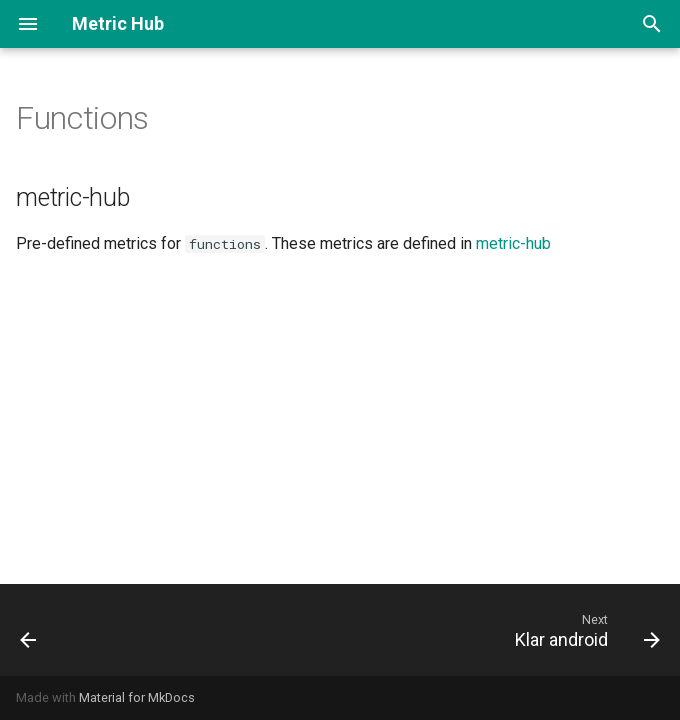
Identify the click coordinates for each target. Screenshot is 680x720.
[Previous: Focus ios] (30, 630)
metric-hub (513, 243)
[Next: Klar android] (583, 630)
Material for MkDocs (137, 697)
